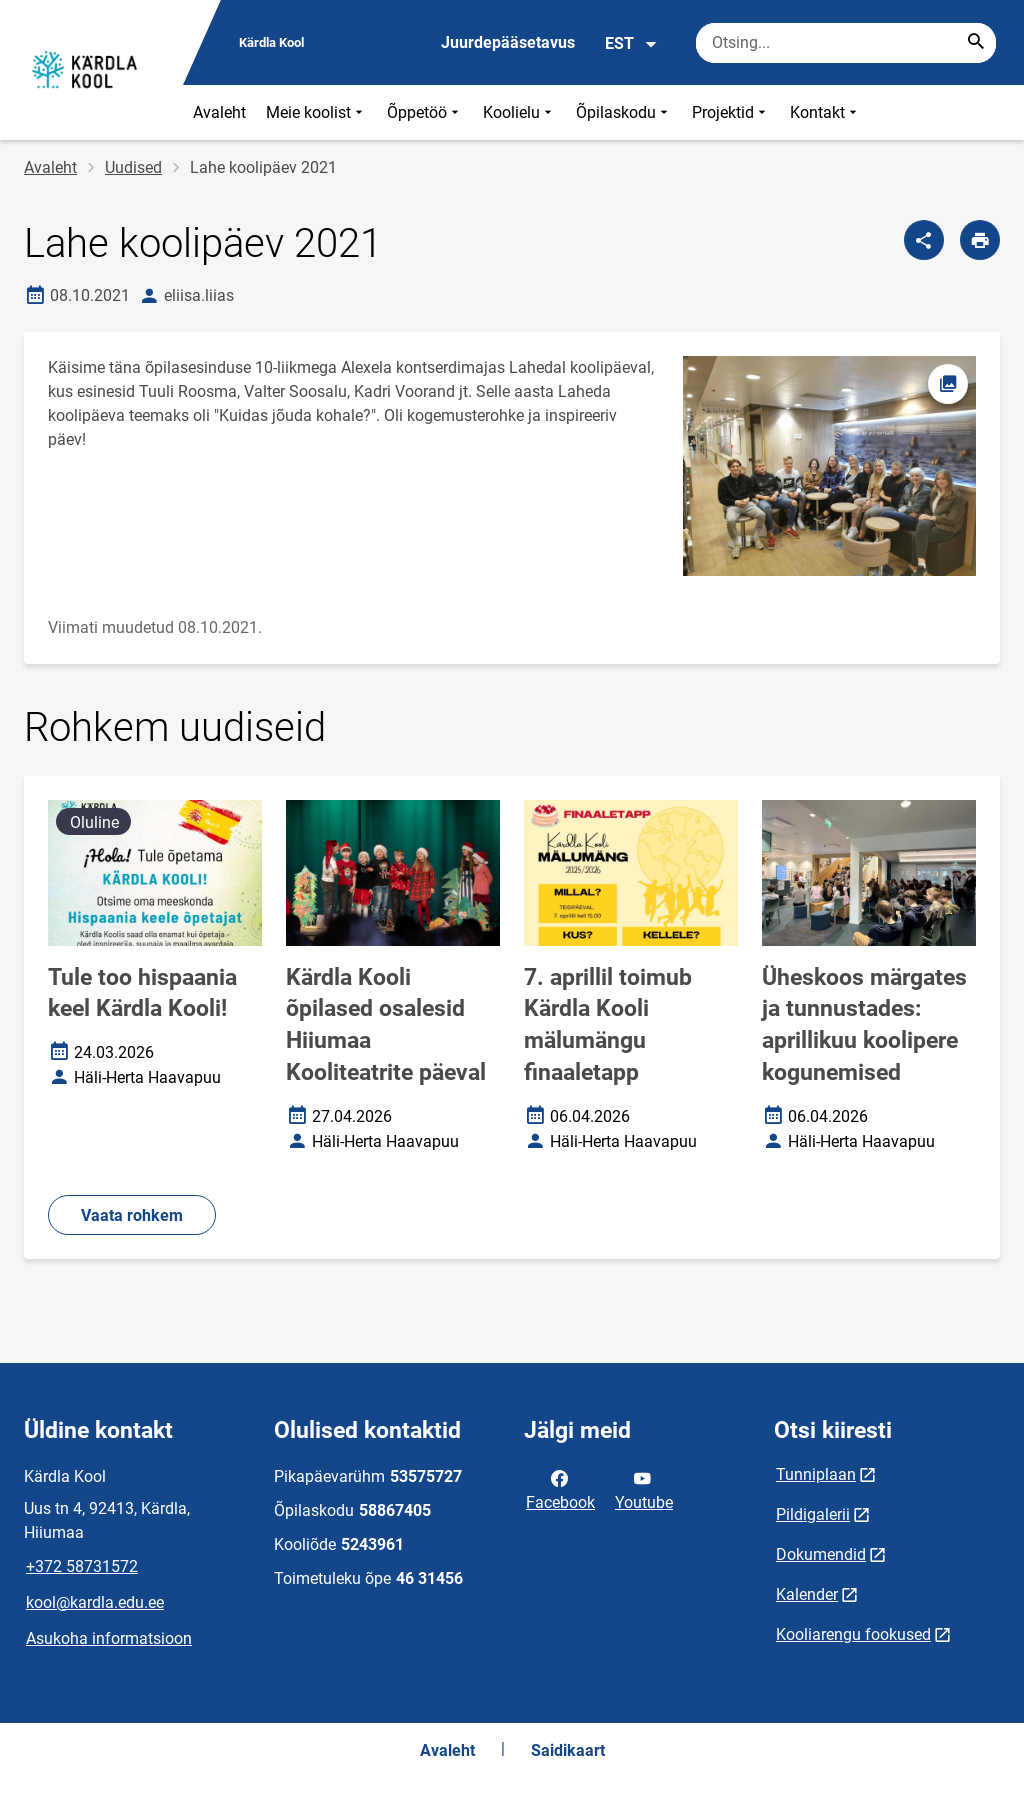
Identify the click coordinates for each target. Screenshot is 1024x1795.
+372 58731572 (82, 1566)
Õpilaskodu (624, 112)
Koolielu (519, 112)
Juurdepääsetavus (508, 42)
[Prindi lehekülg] (980, 240)
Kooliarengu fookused (853, 1634)
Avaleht (219, 112)
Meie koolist (316, 112)
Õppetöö (425, 112)
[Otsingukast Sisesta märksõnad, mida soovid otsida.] (846, 43)
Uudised (133, 167)
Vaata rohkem (132, 1215)
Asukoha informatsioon (109, 1638)
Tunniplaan (816, 1474)
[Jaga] (924, 240)
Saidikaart (568, 1750)
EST (631, 44)
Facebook (560, 1489)
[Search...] (976, 43)
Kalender (807, 1594)
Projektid (731, 112)
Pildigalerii (813, 1514)
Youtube (644, 1489)
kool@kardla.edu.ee (95, 1602)
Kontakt (825, 112)
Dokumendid (821, 1554)
